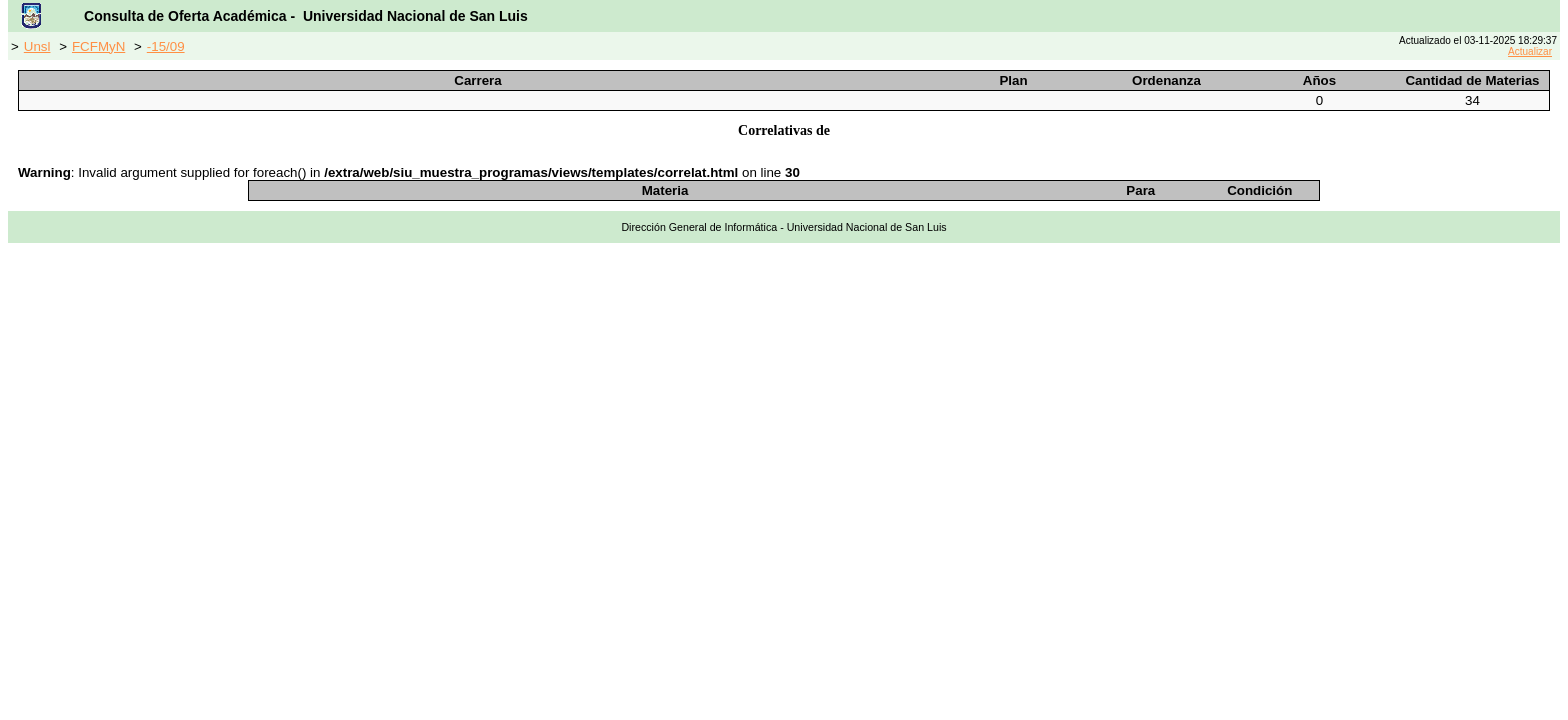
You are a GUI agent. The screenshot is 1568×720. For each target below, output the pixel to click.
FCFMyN (98, 46)
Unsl (37, 46)
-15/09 (166, 46)
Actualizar (1530, 51)
